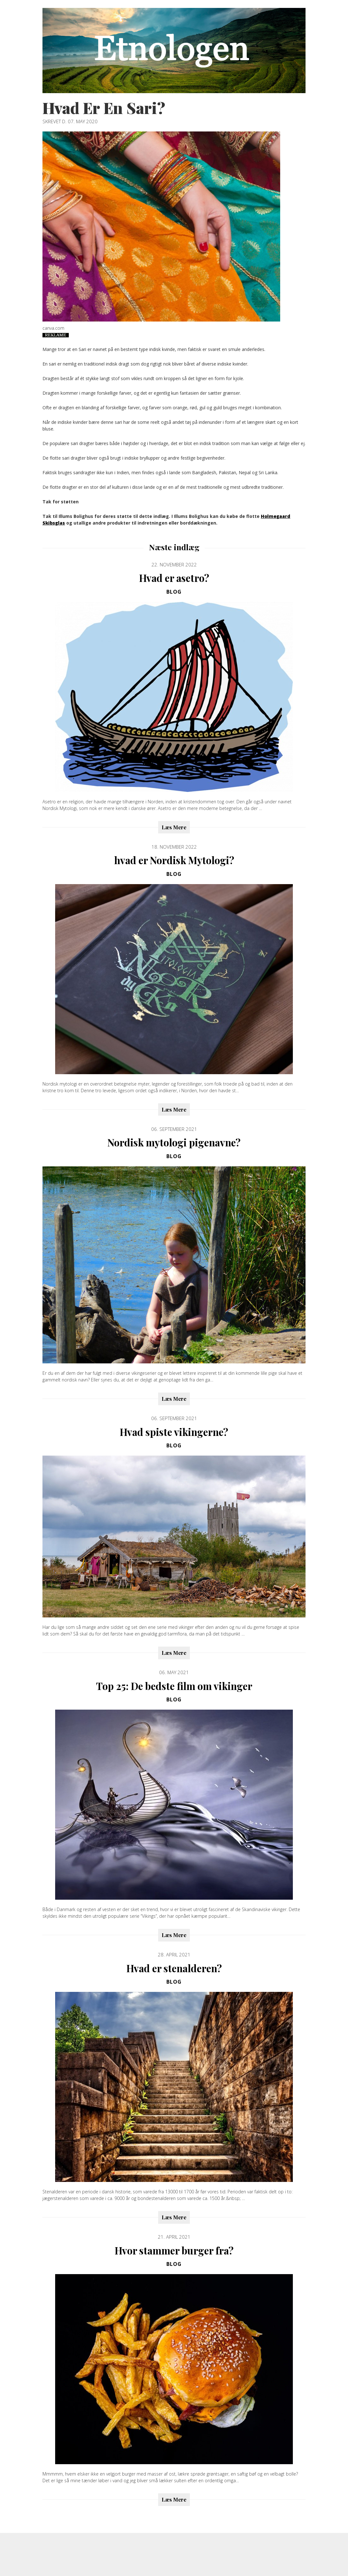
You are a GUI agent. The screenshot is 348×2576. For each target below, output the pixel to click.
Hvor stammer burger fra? (174, 2250)
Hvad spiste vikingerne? (174, 1431)
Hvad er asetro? (174, 577)
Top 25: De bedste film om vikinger (174, 1686)
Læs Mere (174, 827)
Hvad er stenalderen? (174, 1968)
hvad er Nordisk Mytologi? (174, 860)
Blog (174, 591)
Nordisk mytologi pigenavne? (174, 1142)
